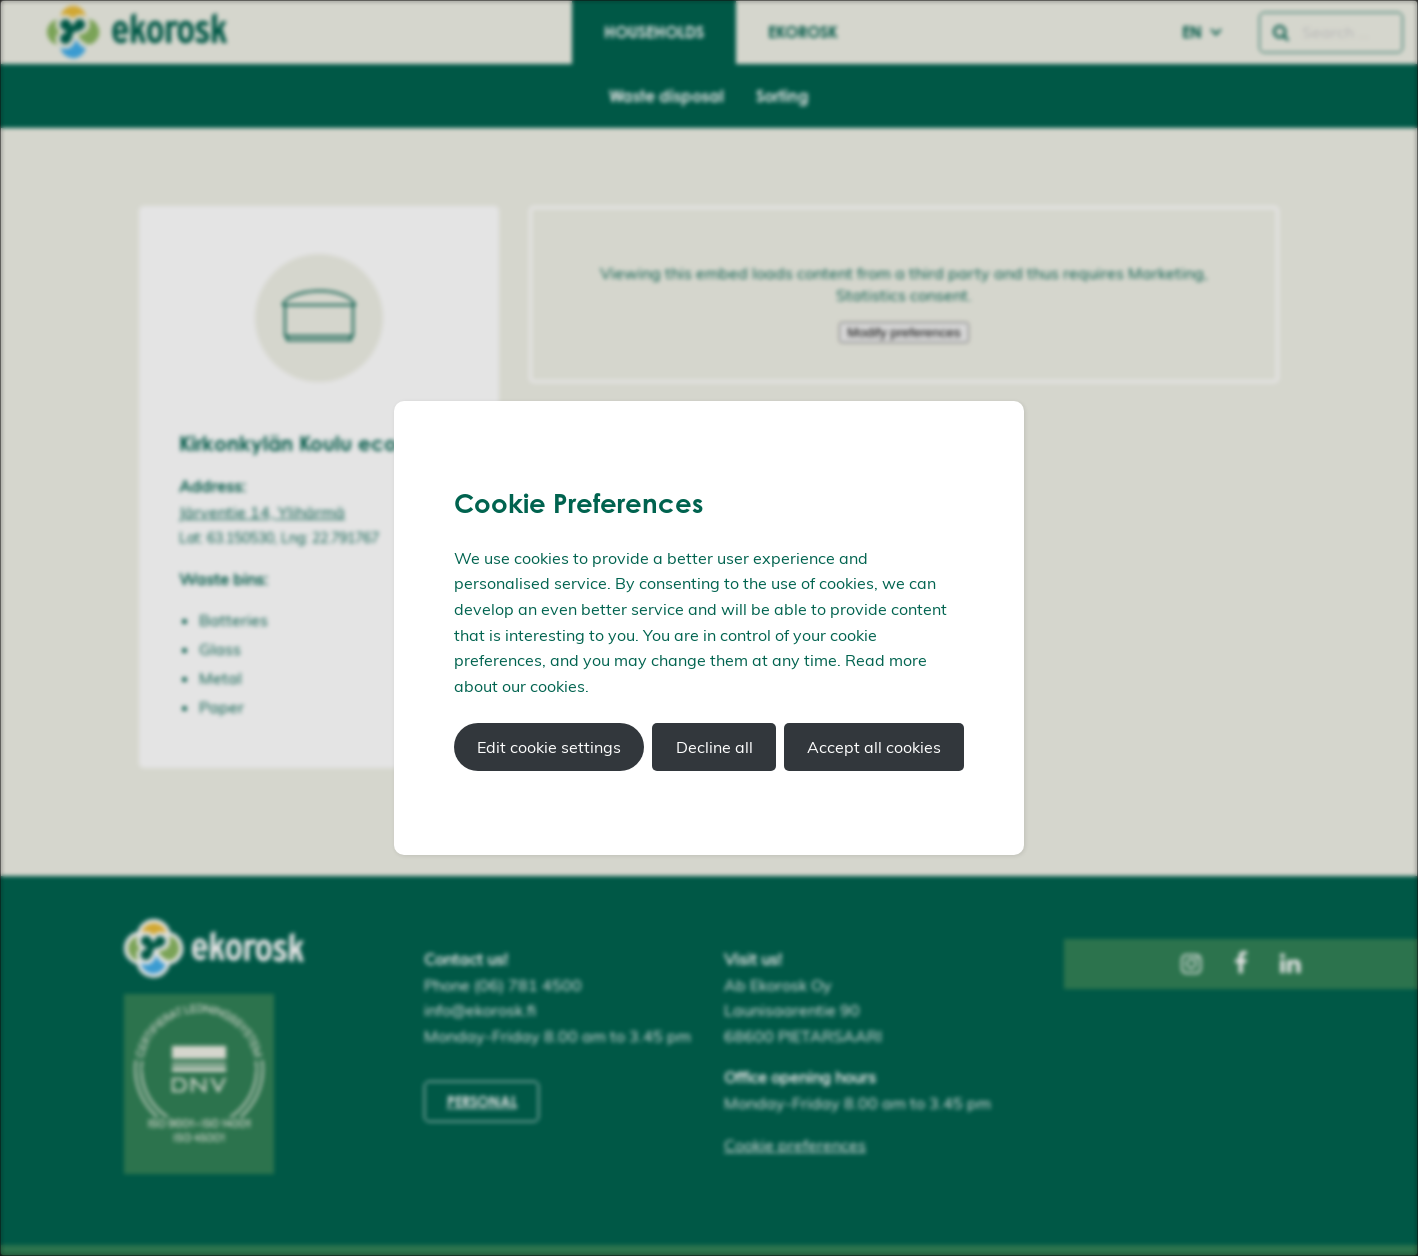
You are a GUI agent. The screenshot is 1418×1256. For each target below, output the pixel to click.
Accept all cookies (874, 747)
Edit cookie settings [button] (549, 747)
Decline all (714, 747)
